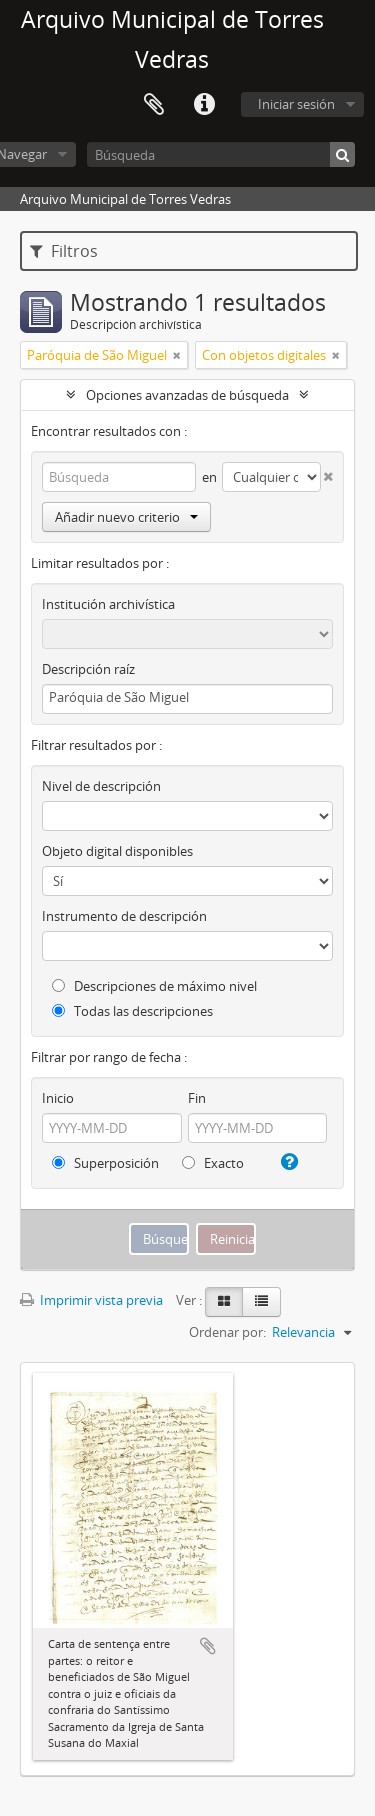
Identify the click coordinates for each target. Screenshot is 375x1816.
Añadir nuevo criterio (126, 517)
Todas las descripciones (132, 1011)
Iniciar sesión (296, 104)
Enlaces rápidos (204, 105)
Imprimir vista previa (91, 1300)
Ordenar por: (227, 1332)
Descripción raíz (88, 669)
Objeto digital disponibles (117, 851)
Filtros (64, 251)
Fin (197, 1098)
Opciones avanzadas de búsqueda (187, 395)
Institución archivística (108, 604)
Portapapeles (154, 105)
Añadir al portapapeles (208, 1646)
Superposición (105, 1163)
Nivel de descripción (101, 786)
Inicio (58, 1098)
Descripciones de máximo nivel (154, 986)
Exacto (213, 1163)
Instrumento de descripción (124, 916)
